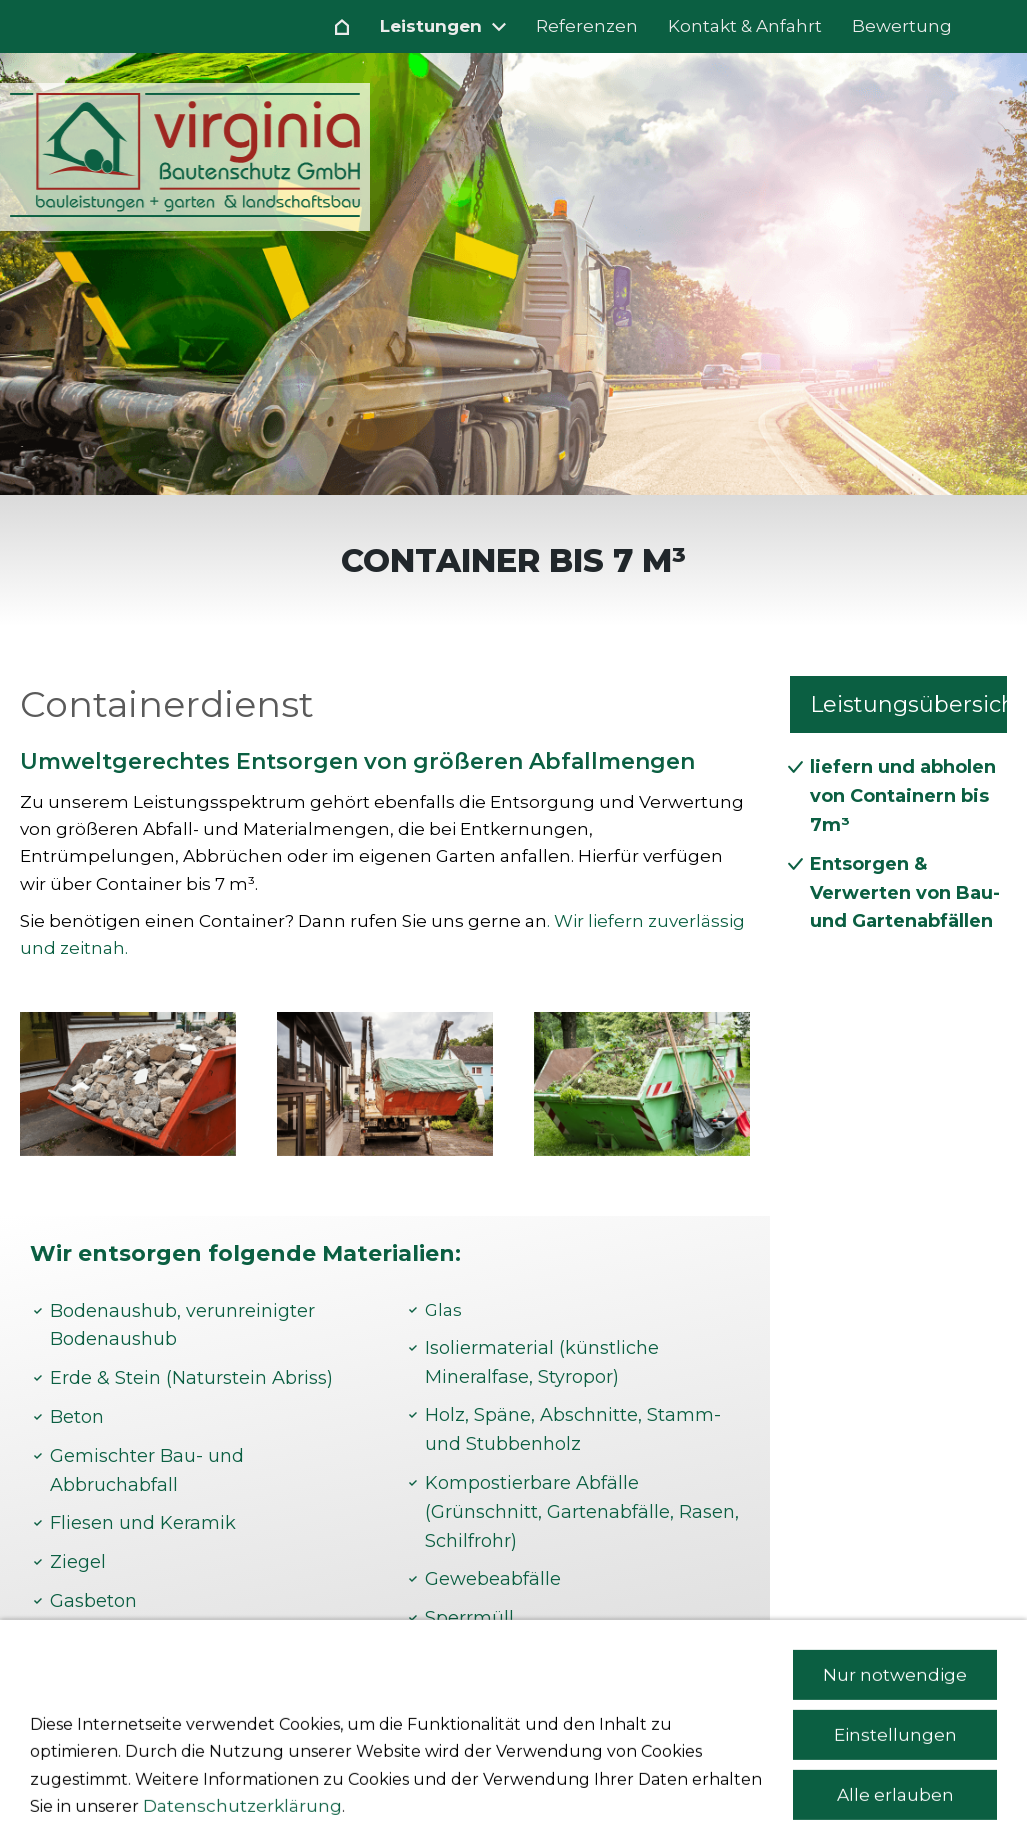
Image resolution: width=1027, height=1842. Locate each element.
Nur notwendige (895, 1765)
